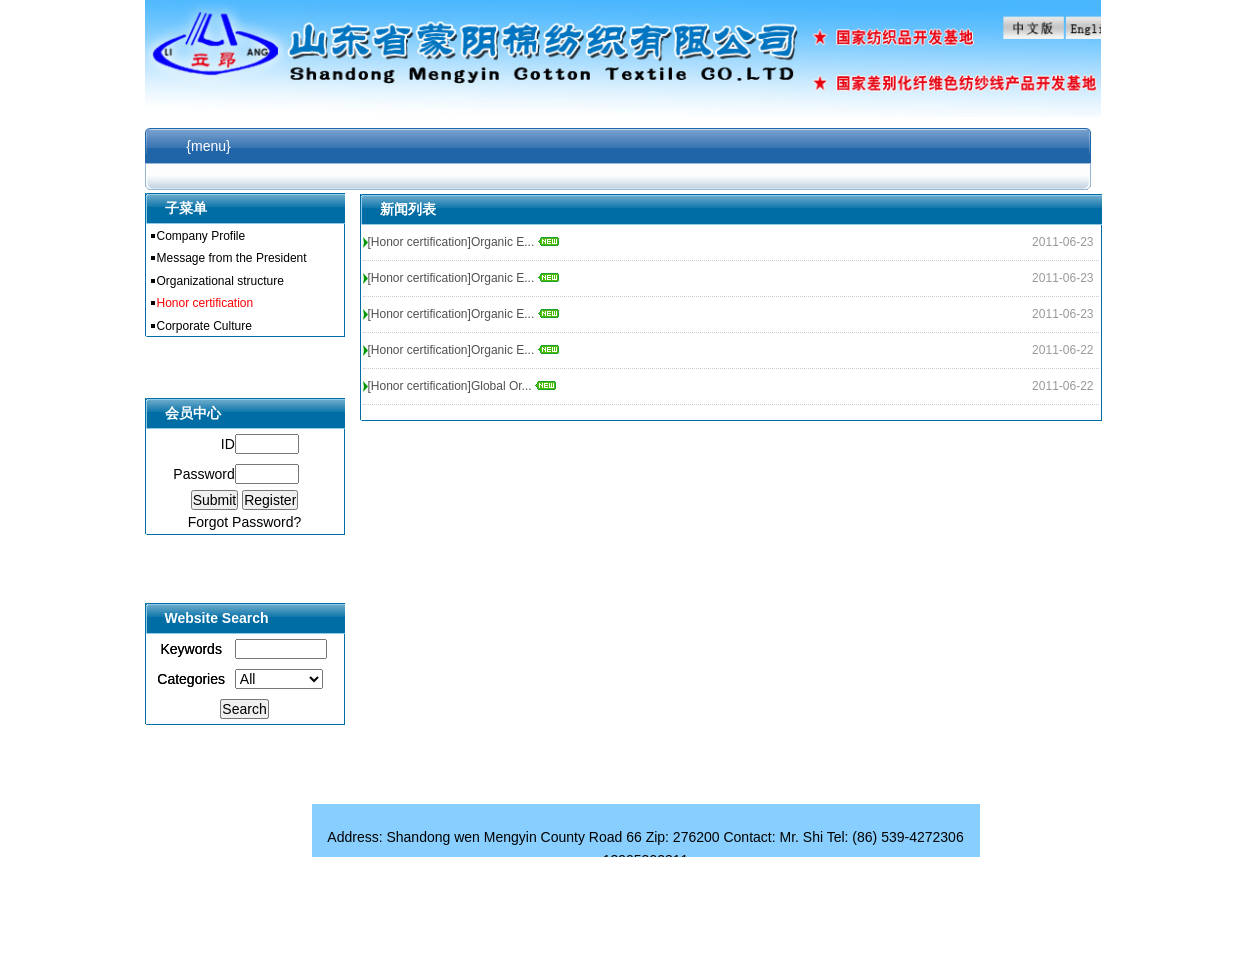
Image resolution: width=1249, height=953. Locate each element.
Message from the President (232, 258)
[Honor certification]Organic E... (463, 242)
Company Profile (201, 236)
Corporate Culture (204, 326)
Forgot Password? (245, 522)
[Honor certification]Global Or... (462, 386)
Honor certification (205, 303)
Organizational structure (220, 281)
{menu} (208, 146)
